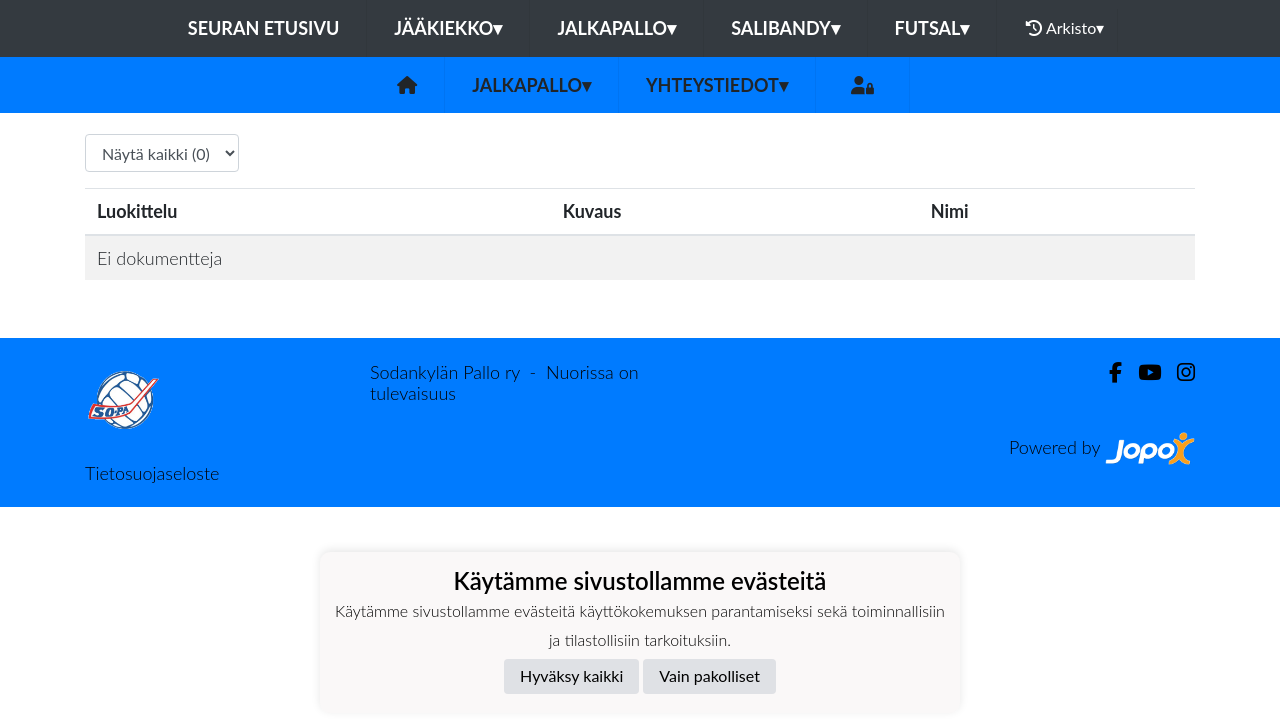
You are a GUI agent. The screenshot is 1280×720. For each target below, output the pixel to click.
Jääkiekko (448, 28)
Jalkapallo (616, 28)
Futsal (932, 28)
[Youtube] (1141, 372)
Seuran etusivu (264, 28)
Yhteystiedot (717, 85)
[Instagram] (1178, 372)
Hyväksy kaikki (571, 675)
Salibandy (785, 28)
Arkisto (1065, 28)
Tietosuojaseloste (152, 473)
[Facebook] (1107, 372)
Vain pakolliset (709, 675)
